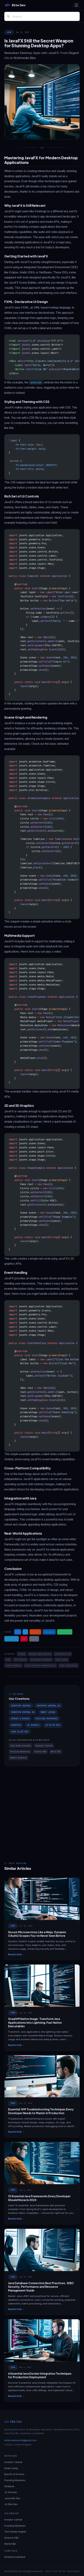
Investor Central (21, 1705)
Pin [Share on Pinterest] (24, 1638)
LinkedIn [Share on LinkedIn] (49, 1632)
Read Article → (16, 1954)
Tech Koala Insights (20, 1746)
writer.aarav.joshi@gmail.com (20, 2440)
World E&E (56, 1751)
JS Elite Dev (52, 1725)
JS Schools (33, 1725)
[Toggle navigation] (76, 5)
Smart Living (47, 1712)
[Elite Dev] (15, 5)
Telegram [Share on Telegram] (11, 1638)
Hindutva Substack (14, 2556)
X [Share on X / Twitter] (25, 1632)
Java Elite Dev (19, 1731)
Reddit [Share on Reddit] (35, 1632)
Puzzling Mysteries (46, 1718)
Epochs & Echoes (20, 1718)
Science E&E (40, 1751)
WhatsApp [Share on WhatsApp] (64, 1632)
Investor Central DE (22, 1712)
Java (9, 32)
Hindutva (16, 1725)
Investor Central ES (48, 1705)
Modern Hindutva (18, 1758)
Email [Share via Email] (34, 1638)
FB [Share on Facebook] (17, 1632)
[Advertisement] (42, 1810)
